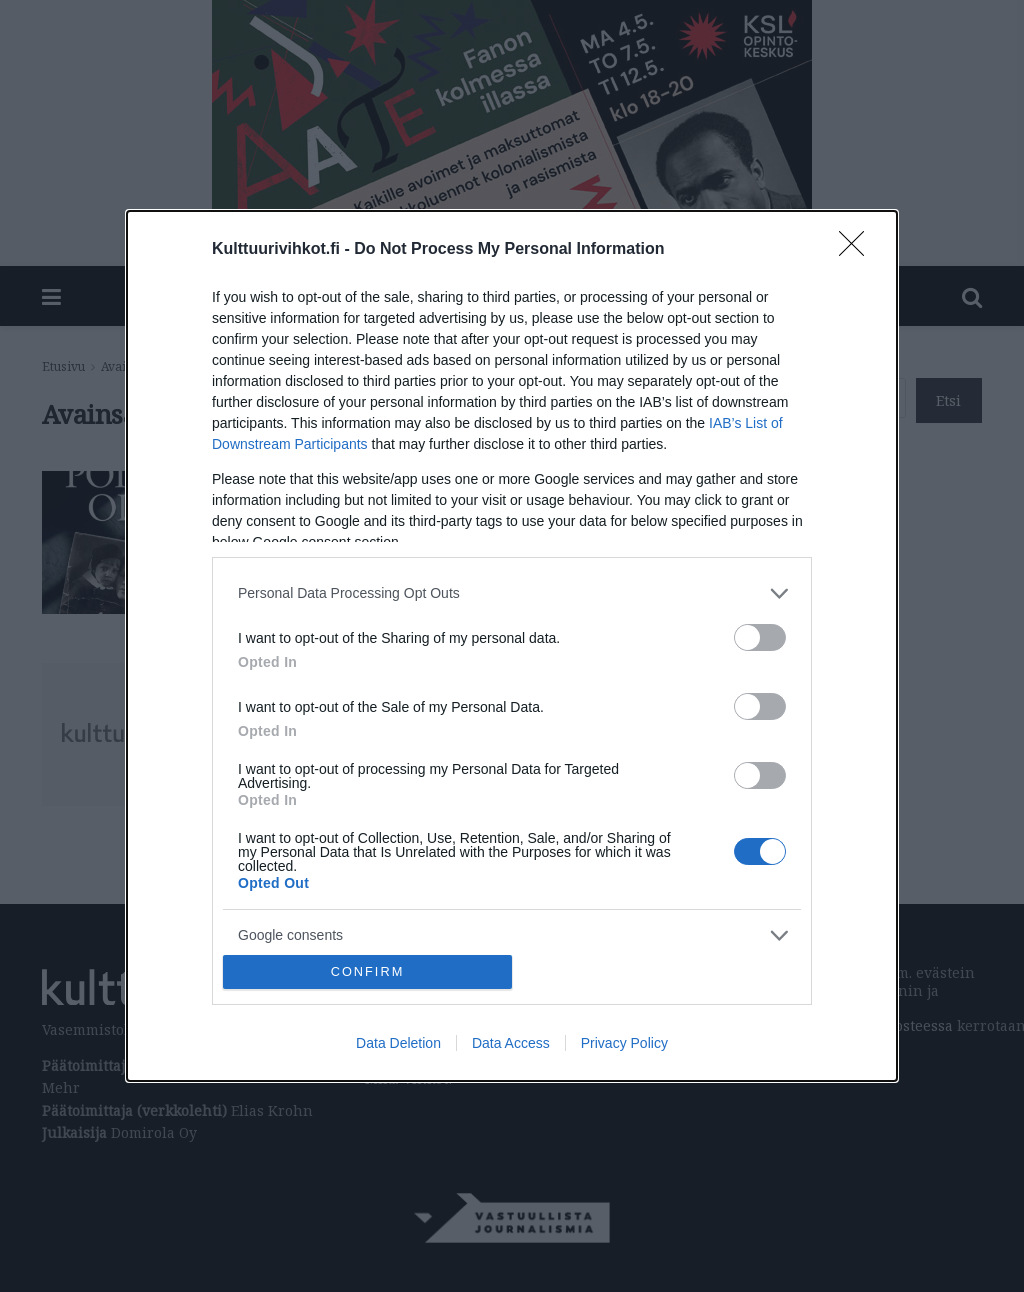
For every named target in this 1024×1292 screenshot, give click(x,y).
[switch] (760, 637)
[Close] (858, 250)
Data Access (511, 1043)
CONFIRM (367, 972)
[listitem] (512, 593)
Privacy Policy (624, 1043)
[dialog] (512, 646)
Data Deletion (398, 1043)
